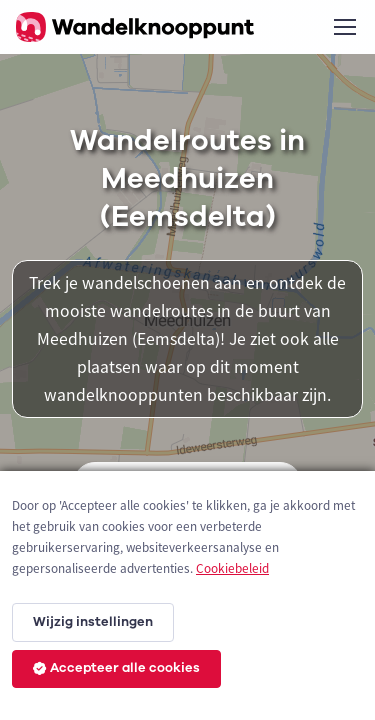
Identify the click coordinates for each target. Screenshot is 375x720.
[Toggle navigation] (344, 27)
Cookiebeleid (232, 568)
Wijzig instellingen (93, 622)
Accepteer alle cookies (116, 668)
